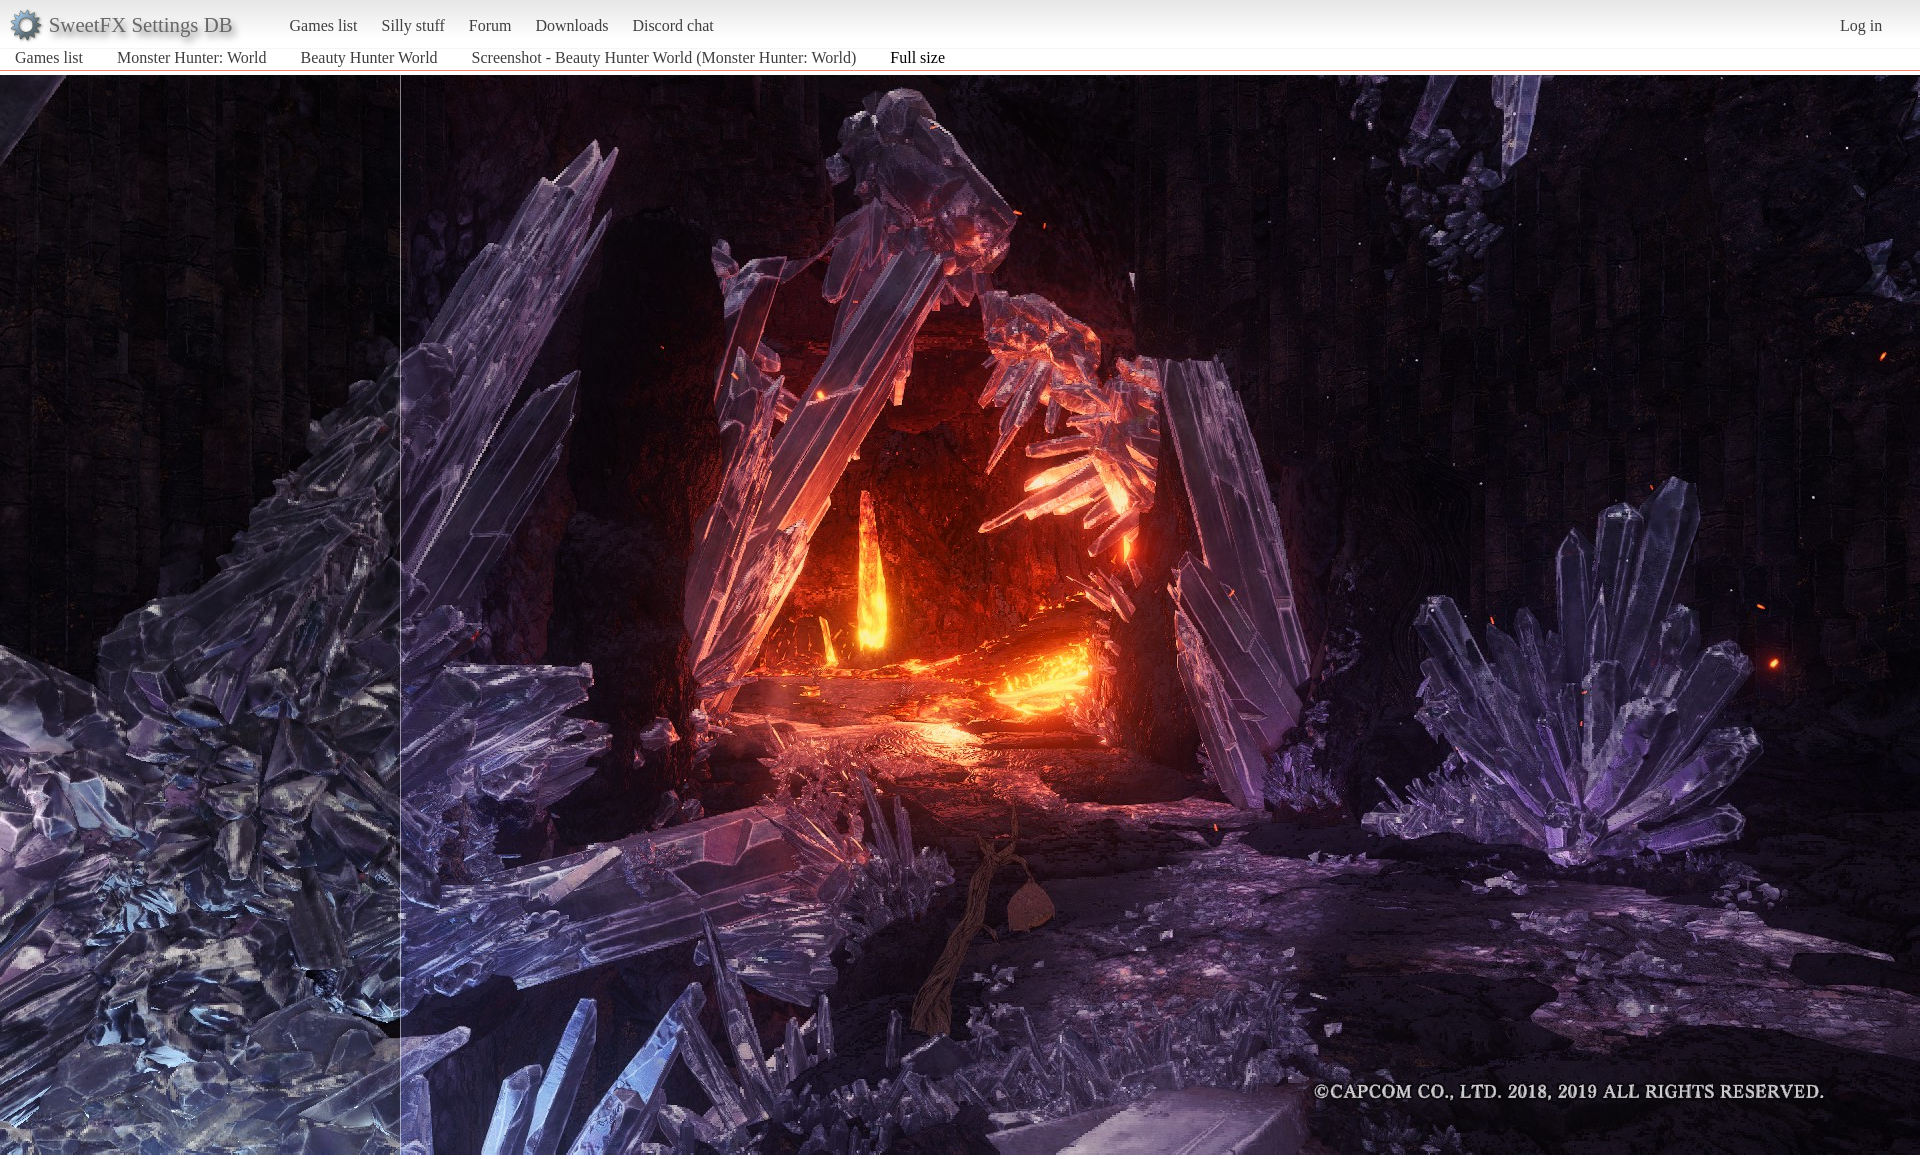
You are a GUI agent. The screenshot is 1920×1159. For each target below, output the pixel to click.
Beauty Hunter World (369, 57)
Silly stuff (413, 25)
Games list (324, 25)
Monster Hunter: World (192, 57)
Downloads (571, 25)
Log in (1861, 25)
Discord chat (672, 25)
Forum (490, 25)
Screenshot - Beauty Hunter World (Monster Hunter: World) (664, 57)
